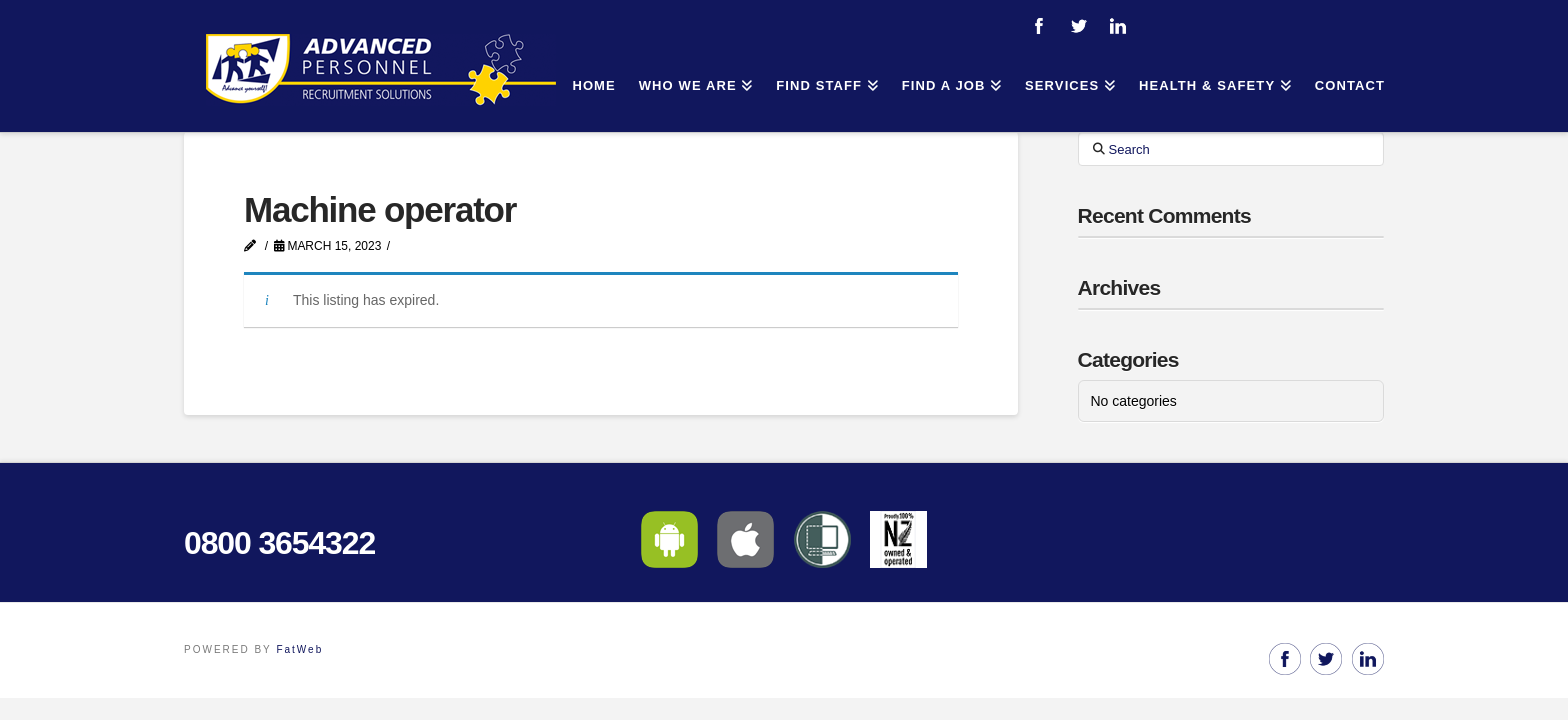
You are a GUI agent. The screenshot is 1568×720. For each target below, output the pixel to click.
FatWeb (299, 649)
